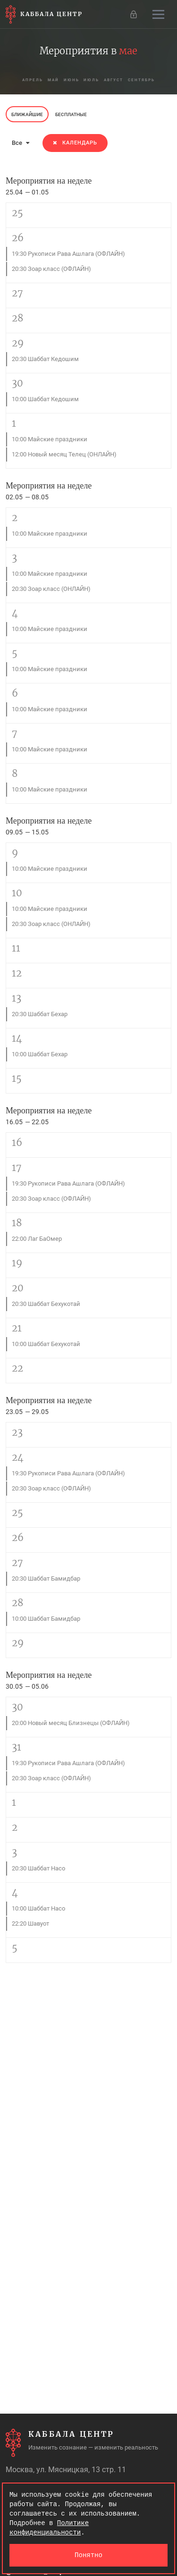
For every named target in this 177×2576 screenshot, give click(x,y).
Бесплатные (71, 114)
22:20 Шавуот (30, 1923)
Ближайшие (27, 114)
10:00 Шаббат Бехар (39, 1054)
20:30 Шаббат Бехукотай (46, 1303)
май (53, 80)
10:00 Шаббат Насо (38, 1908)
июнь (71, 80)
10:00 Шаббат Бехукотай (46, 1343)
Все (20, 142)
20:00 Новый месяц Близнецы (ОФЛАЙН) (71, 1722)
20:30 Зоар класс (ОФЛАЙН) (51, 268)
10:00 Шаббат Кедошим (45, 399)
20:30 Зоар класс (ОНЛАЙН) (51, 588)
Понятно (88, 2555)
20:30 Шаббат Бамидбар (46, 1578)
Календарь (75, 143)
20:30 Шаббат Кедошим (45, 358)
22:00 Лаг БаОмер (37, 1238)
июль (92, 80)
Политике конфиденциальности (49, 2527)
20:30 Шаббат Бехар (39, 1014)
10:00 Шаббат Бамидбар (46, 1618)
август (114, 80)
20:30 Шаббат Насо (38, 1868)
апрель (32, 80)
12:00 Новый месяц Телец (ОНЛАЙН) (64, 454)
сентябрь (141, 80)
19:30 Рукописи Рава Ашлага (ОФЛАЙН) (68, 253)
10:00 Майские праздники (49, 439)
